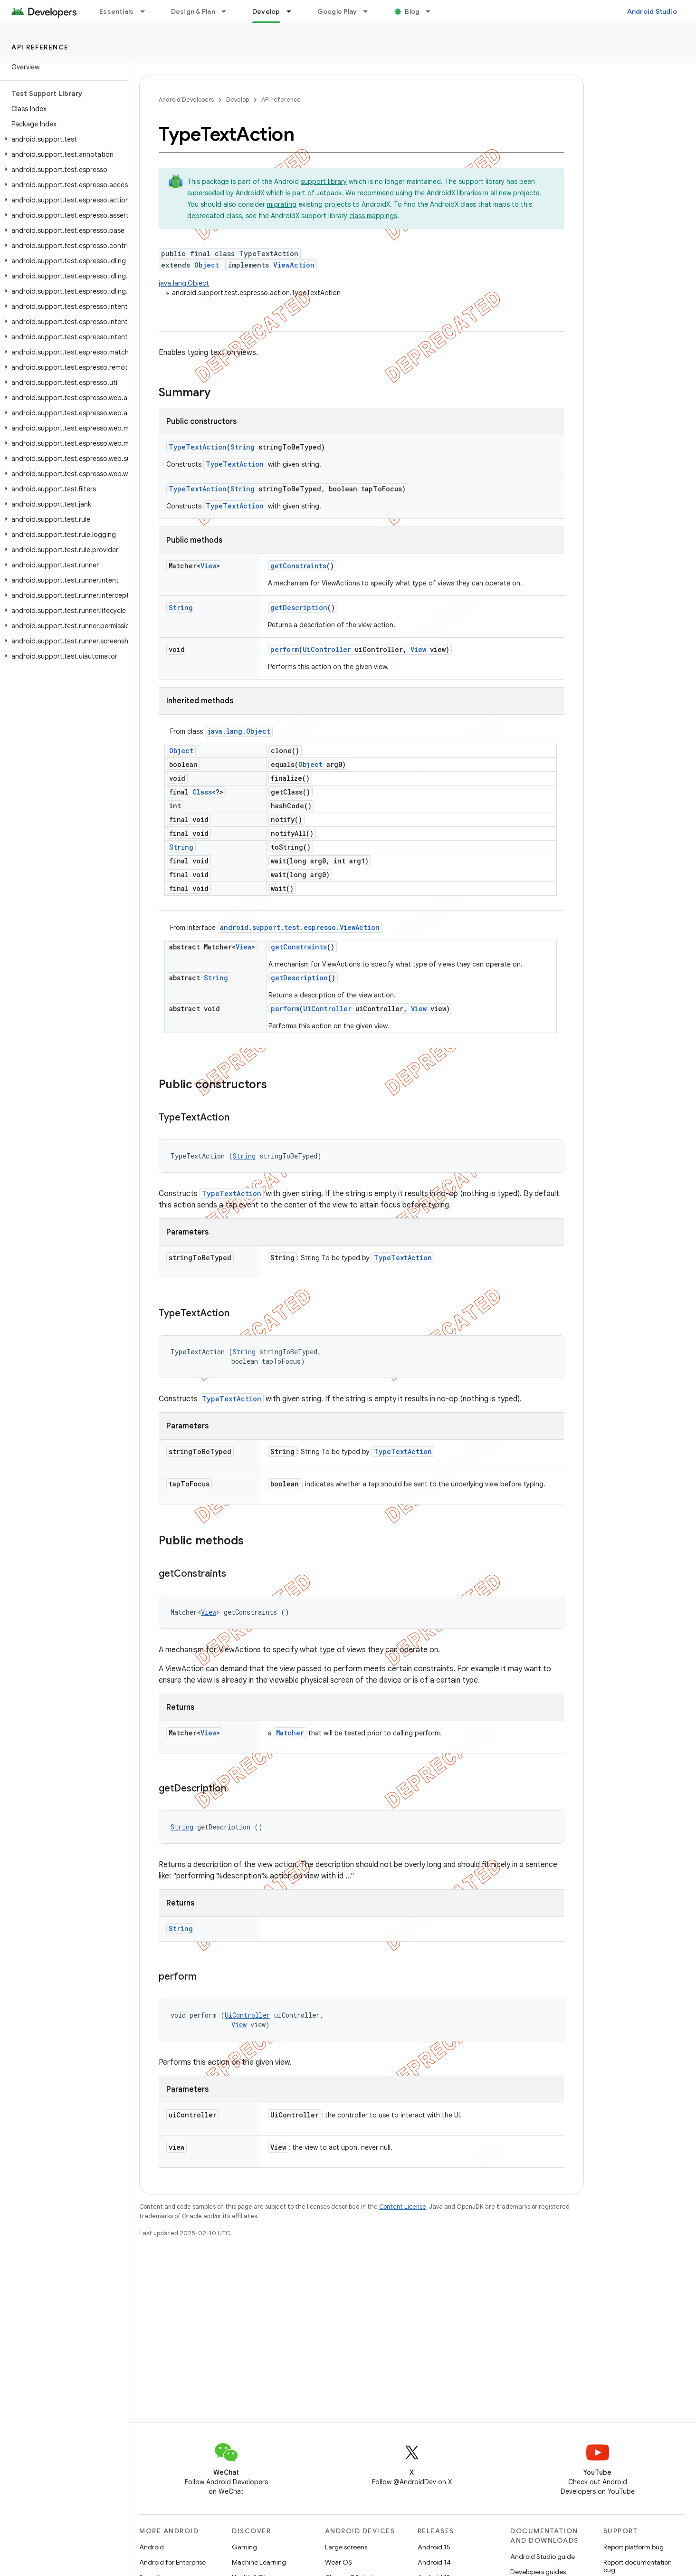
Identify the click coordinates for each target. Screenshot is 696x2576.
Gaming (244, 2547)
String (242, 446)
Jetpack (329, 193)
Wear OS (338, 2562)
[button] (62, 139)
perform (284, 649)
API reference (40, 47)
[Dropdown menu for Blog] (432, 11)
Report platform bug (633, 2547)
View (208, 565)
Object (206, 264)
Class (202, 791)
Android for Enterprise (172, 2562)
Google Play (337, 11)
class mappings (373, 215)
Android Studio (652, 11)
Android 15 (434, 2547)
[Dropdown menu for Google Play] (369, 11)
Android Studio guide (542, 2556)
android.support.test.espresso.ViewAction (300, 927)
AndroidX (250, 193)
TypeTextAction (198, 446)
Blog (412, 11)
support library (324, 181)
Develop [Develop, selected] (266, 11)
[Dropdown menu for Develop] (293, 11)
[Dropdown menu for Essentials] (147, 11)
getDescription (298, 607)
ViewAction (294, 264)
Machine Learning (259, 2562)
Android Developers (186, 100)
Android (151, 2547)
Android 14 (434, 2562)
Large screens (346, 2547)
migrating (281, 204)
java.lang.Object (184, 283)
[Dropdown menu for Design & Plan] (228, 11)
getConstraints (298, 565)
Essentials (116, 11)
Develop (237, 100)
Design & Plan (193, 11)
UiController (327, 649)
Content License (402, 2207)
